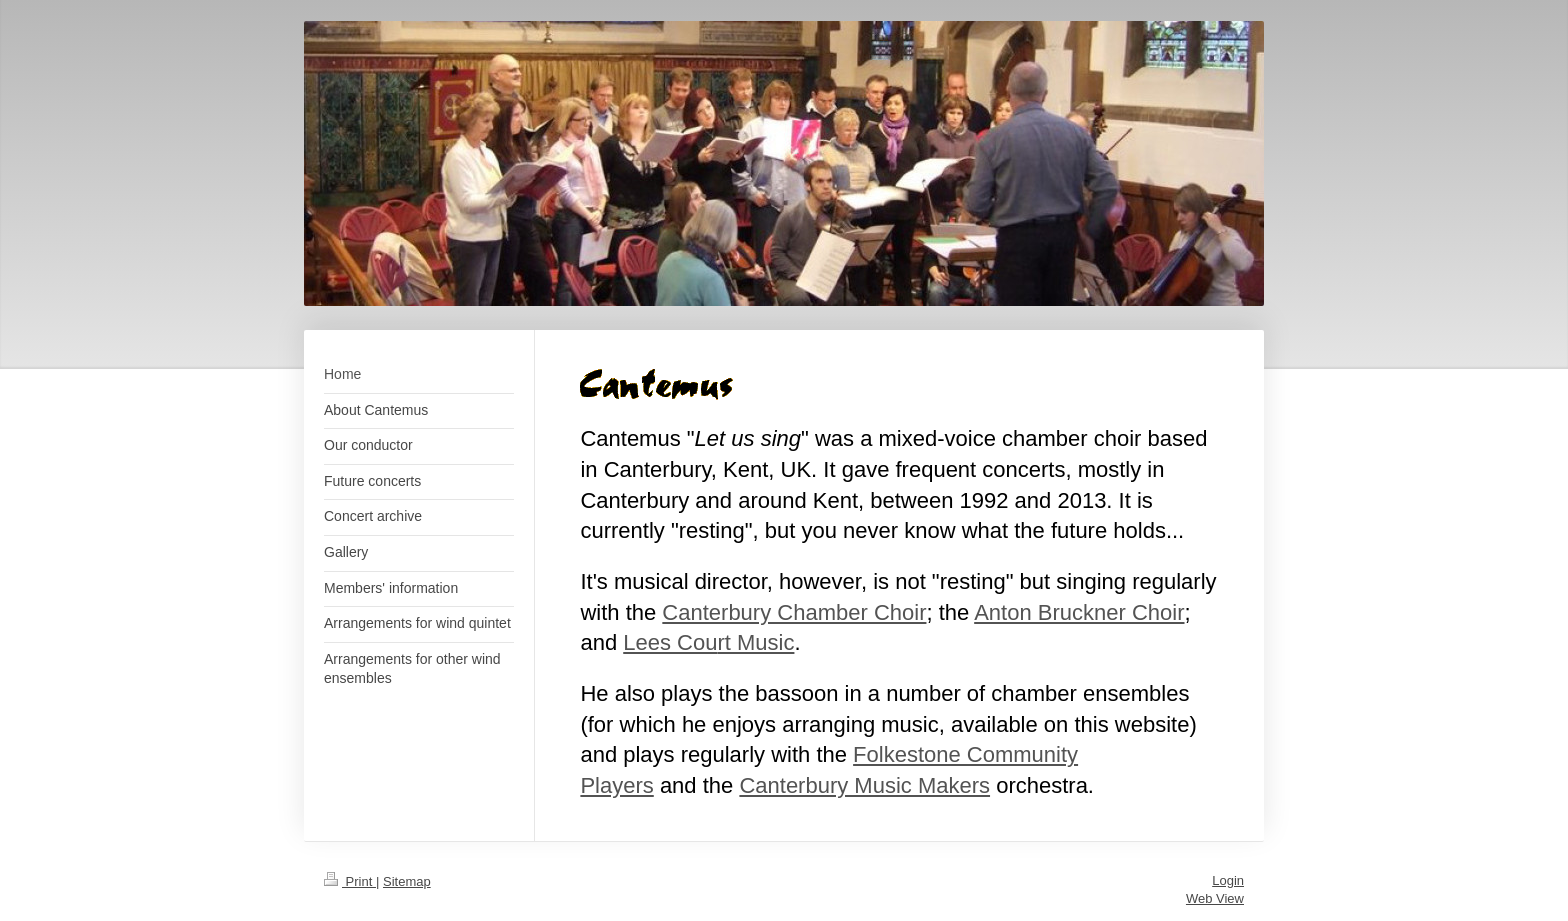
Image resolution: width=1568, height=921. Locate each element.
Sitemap (407, 881)
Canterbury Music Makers (864, 785)
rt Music (755, 642)
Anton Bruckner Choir (1079, 612)
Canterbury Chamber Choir (794, 612)
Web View (1215, 898)
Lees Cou (670, 642)
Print (350, 881)
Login (1228, 880)
